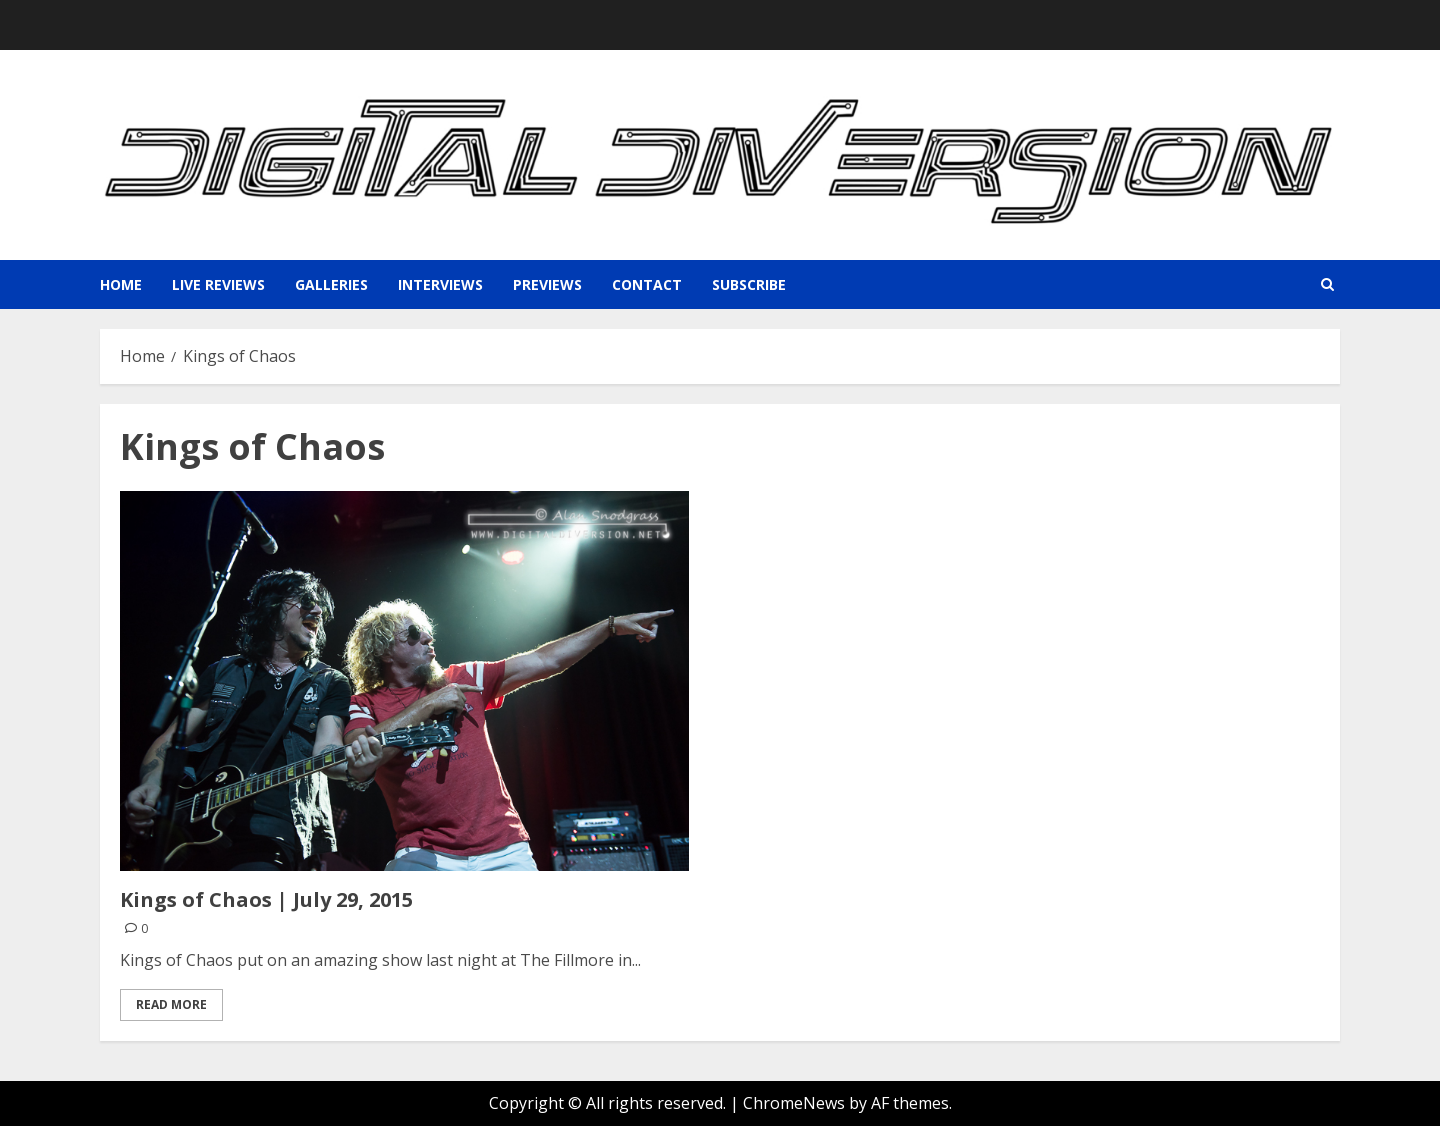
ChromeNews (794, 1103)
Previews (547, 284)
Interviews (440, 284)
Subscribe (749, 284)
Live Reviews (218, 284)
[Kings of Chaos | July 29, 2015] (404, 681)
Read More (171, 1004)
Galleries (331, 284)
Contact (647, 284)
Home (121, 284)
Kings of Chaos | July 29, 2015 (266, 899)
